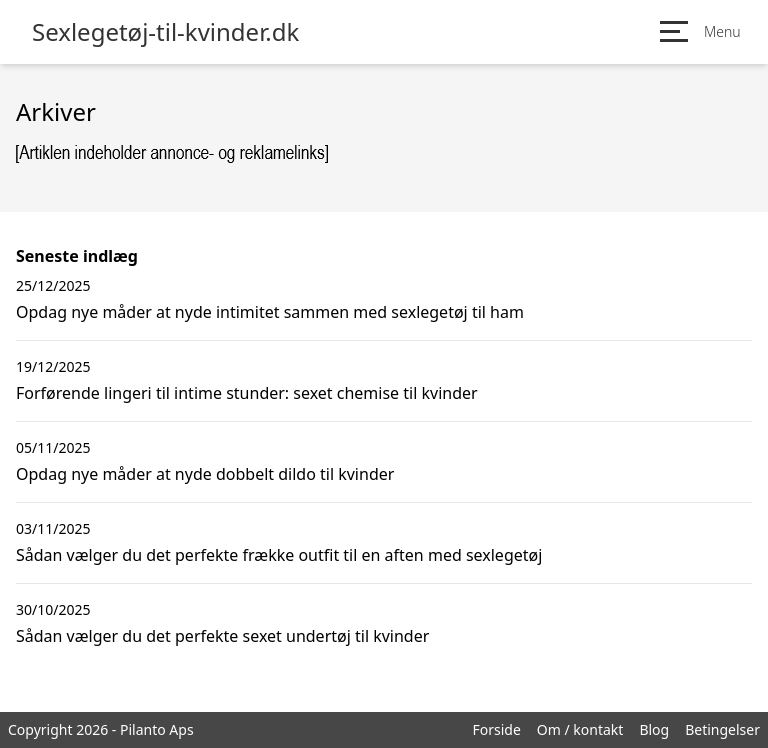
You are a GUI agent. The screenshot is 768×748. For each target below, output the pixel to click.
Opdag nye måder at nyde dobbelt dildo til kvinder (205, 474)
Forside (496, 729)
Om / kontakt (580, 729)
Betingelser (722, 729)
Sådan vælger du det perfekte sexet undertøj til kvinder (222, 636)
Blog (654, 729)
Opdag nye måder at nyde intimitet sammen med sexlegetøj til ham (270, 312)
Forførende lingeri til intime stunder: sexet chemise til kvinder (247, 393)
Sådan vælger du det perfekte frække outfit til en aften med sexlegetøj (279, 555)
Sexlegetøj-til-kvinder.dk (165, 32)
